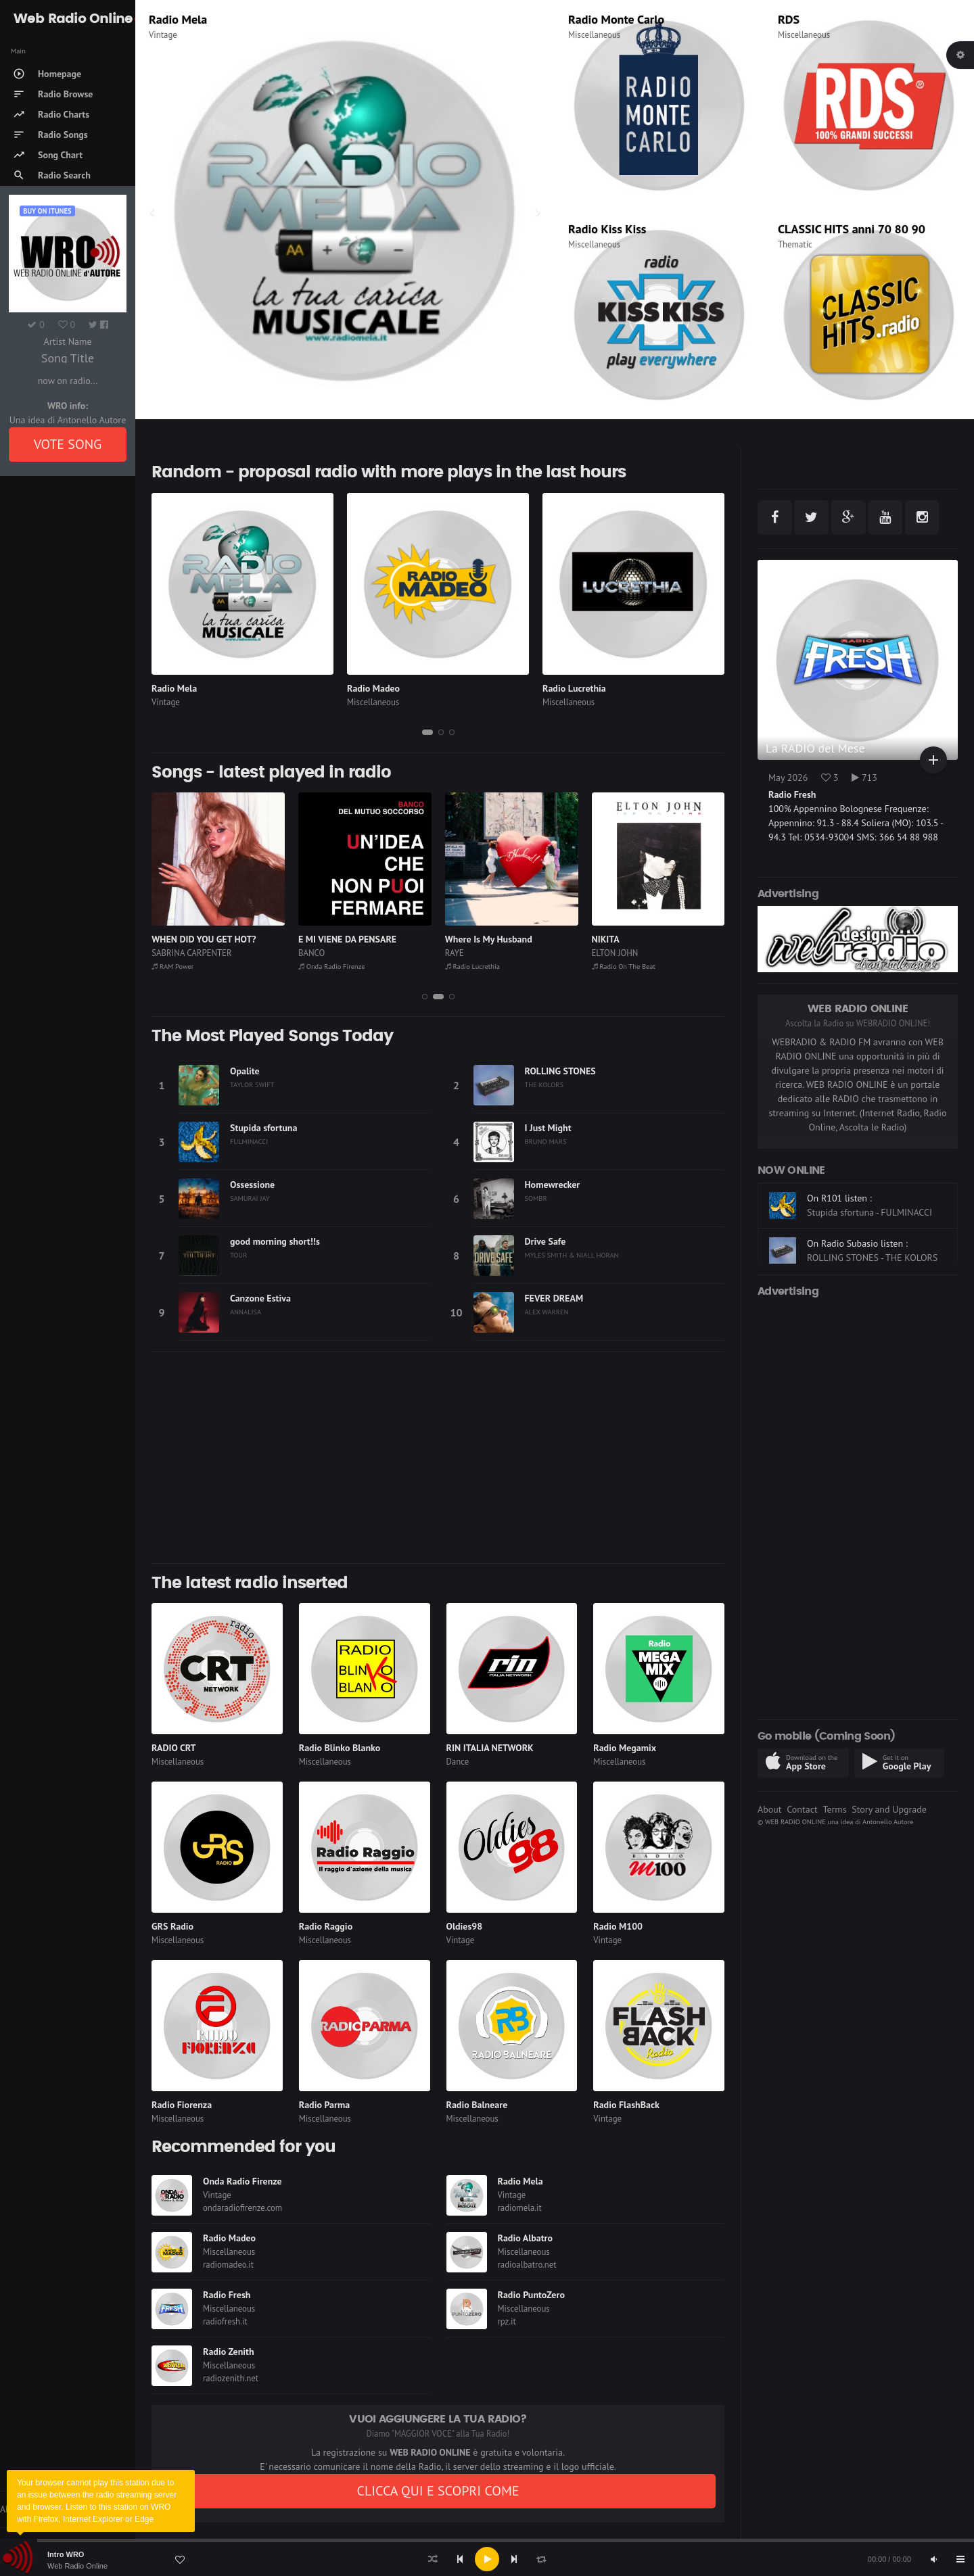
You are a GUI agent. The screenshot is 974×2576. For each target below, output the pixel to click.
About (770, 1809)
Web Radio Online (77, 2566)
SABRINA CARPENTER (338, 953)
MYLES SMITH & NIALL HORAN (572, 1255)
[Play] (487, 2559)
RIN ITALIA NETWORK (490, 1748)
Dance (457, 1761)
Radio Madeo (373, 688)
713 (864, 777)
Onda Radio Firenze (478, 966)
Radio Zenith (228, 2351)
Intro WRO (65, 2554)
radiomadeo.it (228, 2264)
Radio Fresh (226, 2295)
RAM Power (319, 966)
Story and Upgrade (889, 1809)
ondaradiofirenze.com (242, 2208)
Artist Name (67, 341)
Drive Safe (545, 1241)
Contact (802, 1809)
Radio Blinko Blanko (339, 1748)
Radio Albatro (525, 2238)
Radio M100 (618, 1926)
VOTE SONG (68, 444)
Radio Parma (324, 2105)
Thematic (795, 244)
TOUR (238, 1255)
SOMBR (536, 1198)
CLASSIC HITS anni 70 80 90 (851, 229)
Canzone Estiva (260, 1298)
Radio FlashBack (626, 2105)
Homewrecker (552, 1184)
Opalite (245, 1071)
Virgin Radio (181, 19)
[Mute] (933, 2559)
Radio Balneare (477, 2105)
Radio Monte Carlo (616, 19)
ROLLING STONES (560, 1071)
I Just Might (548, 1128)
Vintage (166, 702)
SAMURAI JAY (250, 1198)
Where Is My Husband (635, 939)
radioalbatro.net (527, 2264)
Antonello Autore (887, 1821)
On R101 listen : (839, 1232)
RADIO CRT (174, 1748)
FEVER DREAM (554, 1298)
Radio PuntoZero (531, 2295)
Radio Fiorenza (182, 2105)
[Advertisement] (438, 1457)
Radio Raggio (325, 1926)
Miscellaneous (594, 35)
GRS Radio (172, 1926)
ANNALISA (245, 1311)
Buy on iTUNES (47, 211)
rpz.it (507, 2321)
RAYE (601, 953)
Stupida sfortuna (263, 1128)
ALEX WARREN (547, 1311)
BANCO (458, 953)
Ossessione (252, 1184)
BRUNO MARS (546, 1141)
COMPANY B (174, 953)
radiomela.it (520, 2208)
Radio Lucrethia (574, 688)
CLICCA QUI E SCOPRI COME (437, 2491)
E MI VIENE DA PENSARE (494, 939)
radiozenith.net (230, 2378)
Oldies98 (464, 1926)
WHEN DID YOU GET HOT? (350, 939)
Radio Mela (174, 688)
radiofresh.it (225, 2321)
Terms (834, 1809)
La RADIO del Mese (815, 748)
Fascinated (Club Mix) (195, 939)
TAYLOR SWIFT (252, 1084)
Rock (157, 35)
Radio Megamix (624, 1748)
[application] (487, 2559)
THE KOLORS (544, 1084)
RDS (788, 19)
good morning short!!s (275, 1241)
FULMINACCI (249, 1141)
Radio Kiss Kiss (607, 229)
